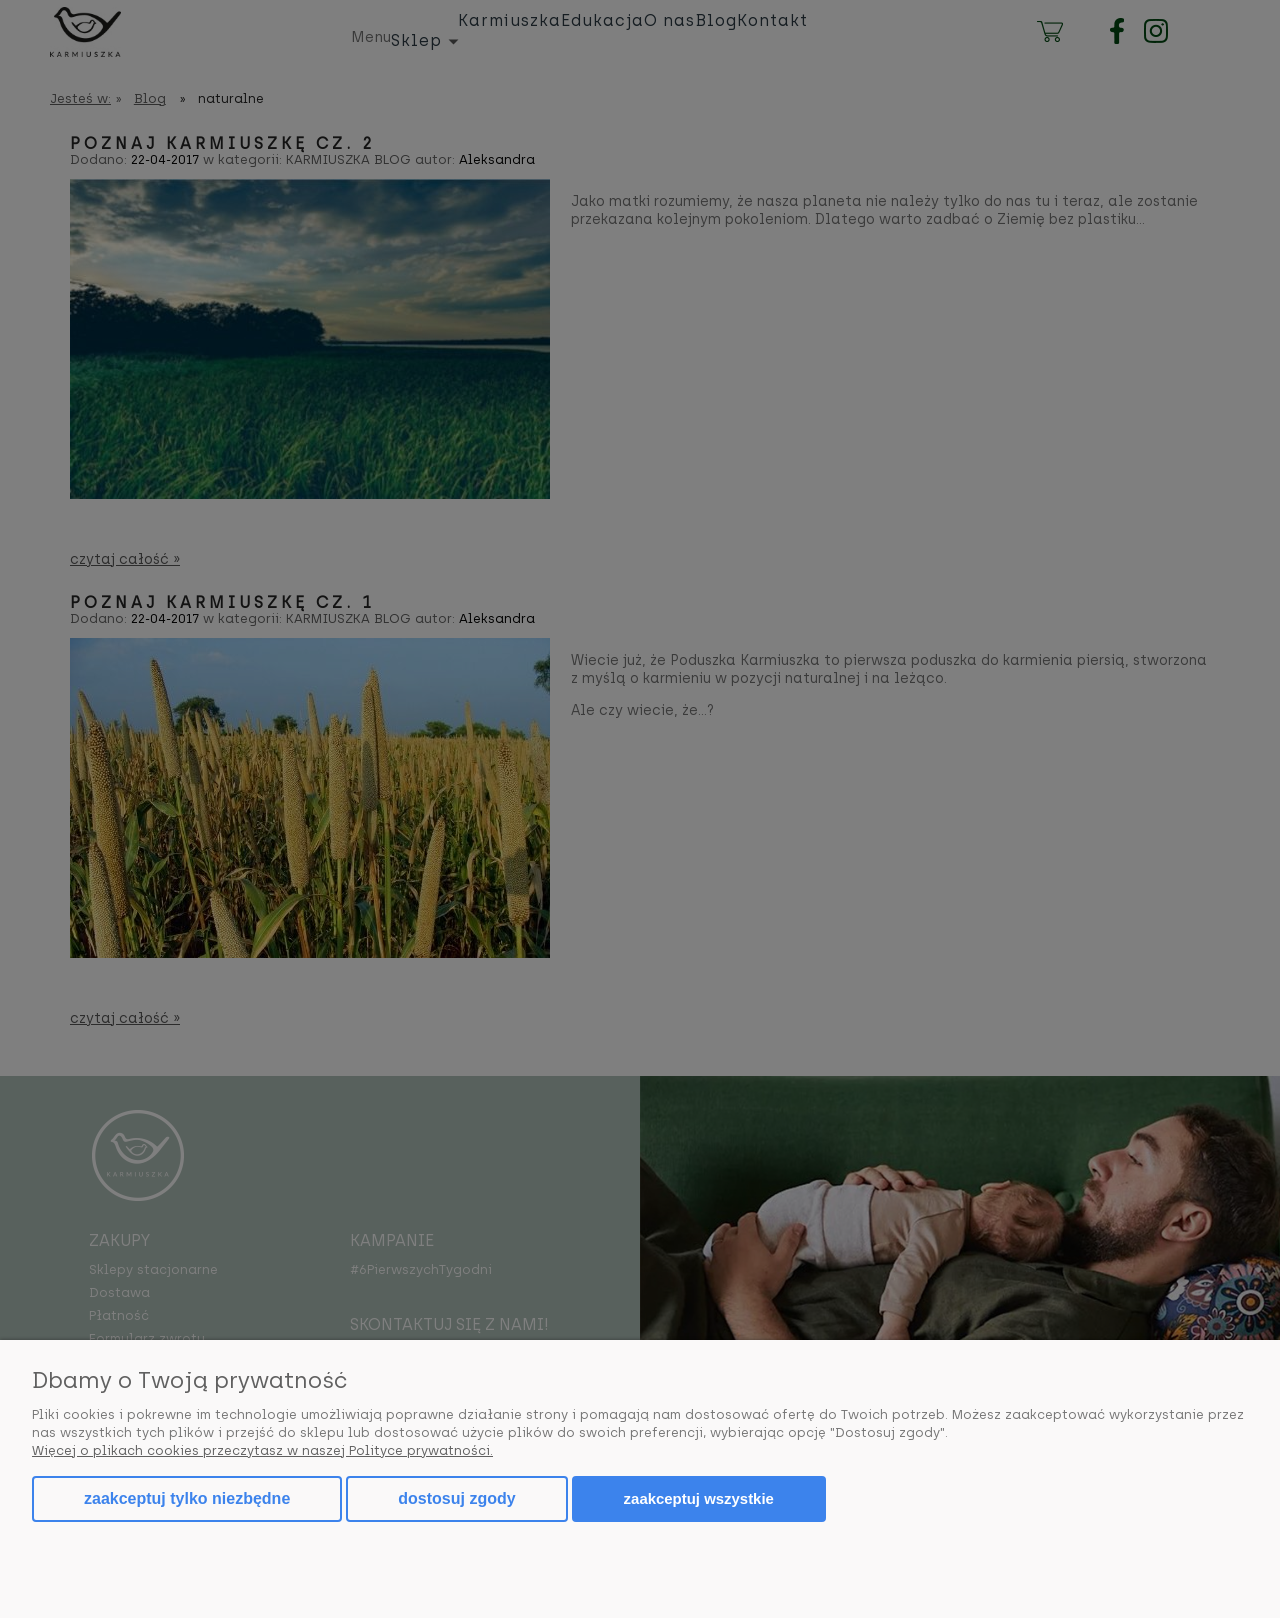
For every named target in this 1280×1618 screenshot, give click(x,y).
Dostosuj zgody (456, 1498)
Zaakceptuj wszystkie (699, 1498)
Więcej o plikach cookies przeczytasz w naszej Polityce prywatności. (262, 1450)
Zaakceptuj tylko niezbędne (187, 1498)
